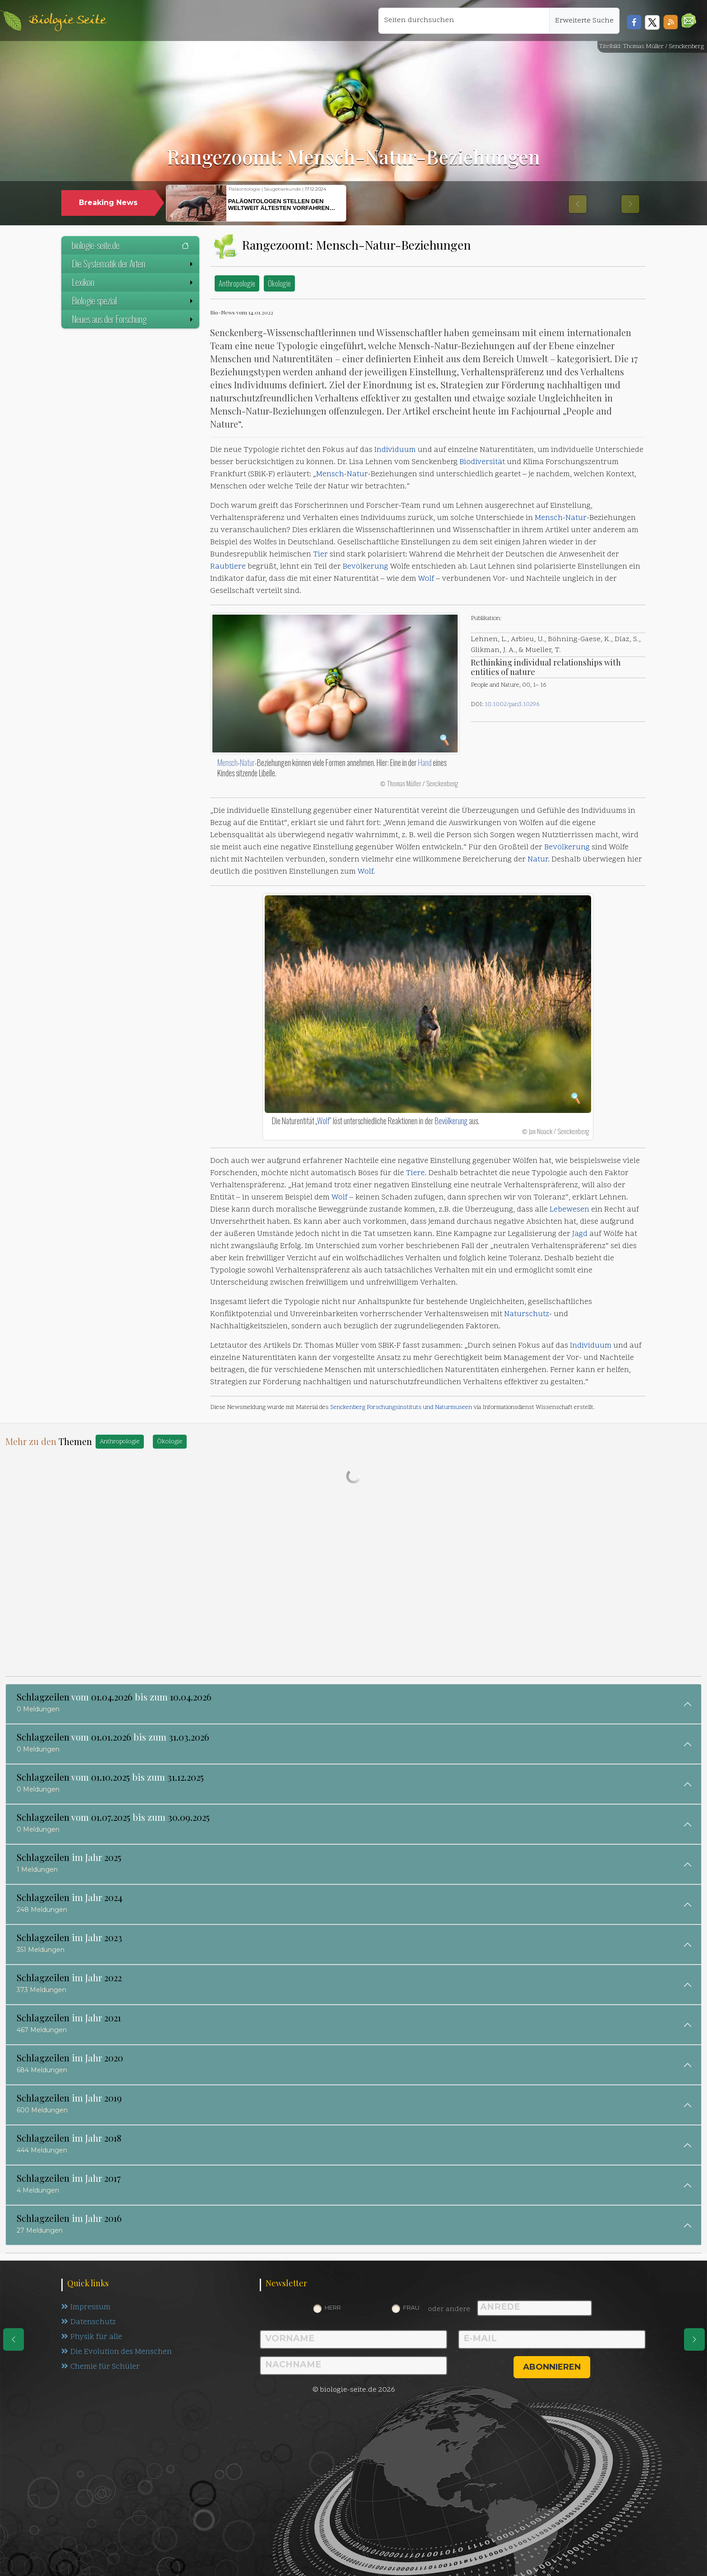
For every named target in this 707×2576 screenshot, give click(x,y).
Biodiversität (482, 462)
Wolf (426, 579)
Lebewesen (569, 1209)
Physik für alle (91, 2337)
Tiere (415, 1173)
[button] (688, 20)
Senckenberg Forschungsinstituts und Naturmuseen (401, 1407)
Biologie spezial (133, 300)
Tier (320, 554)
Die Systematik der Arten (133, 263)
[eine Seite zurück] (13, 2339)
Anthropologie (237, 283)
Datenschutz (88, 2322)
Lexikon (133, 282)
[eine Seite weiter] (694, 2339)
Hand (425, 762)
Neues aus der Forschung (133, 319)
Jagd (580, 1234)
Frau (411, 2307)
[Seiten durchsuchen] (464, 21)
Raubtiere (228, 566)
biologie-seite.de (130, 245)
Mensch (330, 474)
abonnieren (552, 2367)
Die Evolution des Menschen (116, 2352)
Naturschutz (526, 1314)
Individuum (395, 450)
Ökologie (279, 283)
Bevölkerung (365, 566)
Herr (333, 2307)
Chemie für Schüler (100, 2367)
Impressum (85, 2307)
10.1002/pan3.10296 (512, 704)
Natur (357, 474)
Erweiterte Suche (584, 21)
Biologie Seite (67, 20)
